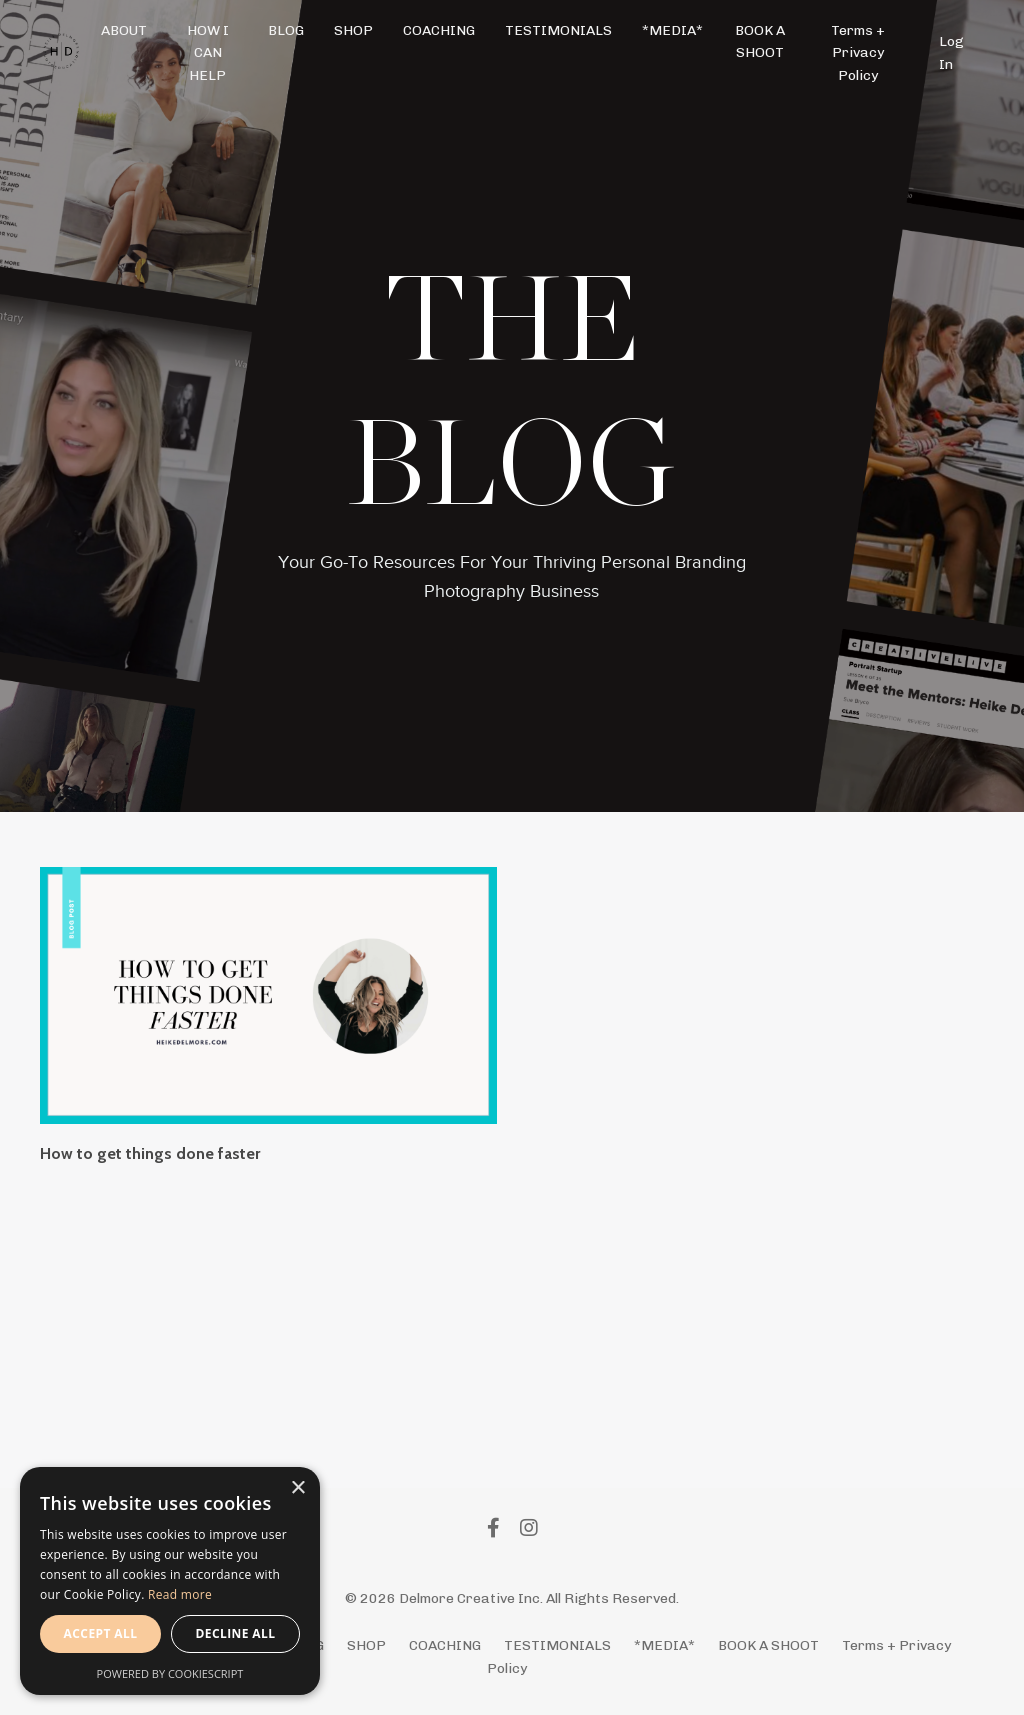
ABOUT (124, 30)
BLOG (286, 30)
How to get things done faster (150, 1153)
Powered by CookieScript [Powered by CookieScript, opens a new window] (170, 1673)
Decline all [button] (236, 1633)
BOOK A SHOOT (760, 41)
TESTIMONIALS (558, 30)
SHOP (353, 30)
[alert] (170, 1581)
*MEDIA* (672, 30)
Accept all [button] (101, 1633)
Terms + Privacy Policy (858, 53)
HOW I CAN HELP (208, 53)
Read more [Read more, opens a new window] (180, 1594)
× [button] (297, 1488)
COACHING (439, 30)
